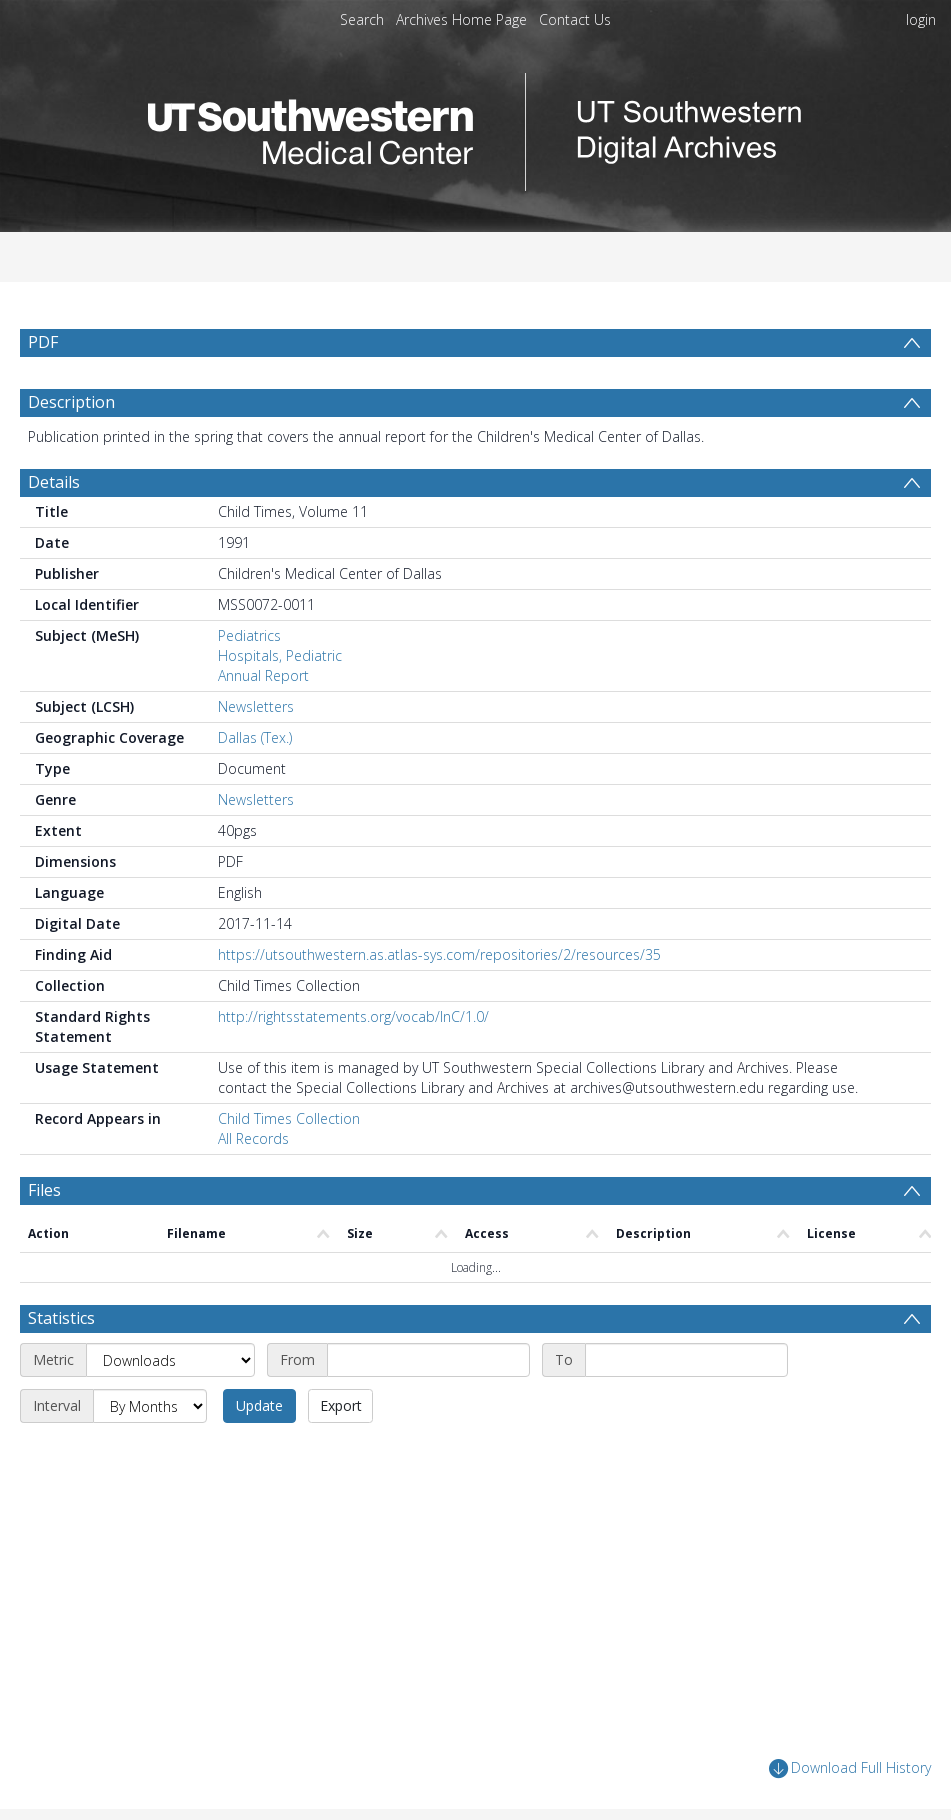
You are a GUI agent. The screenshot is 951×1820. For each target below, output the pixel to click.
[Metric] (170, 1360)
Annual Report (263, 675)
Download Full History (850, 1768)
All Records (253, 1138)
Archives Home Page (461, 19)
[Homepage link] (476, 126)
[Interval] (150, 1406)
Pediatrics (249, 635)
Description (71, 402)
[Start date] (428, 1360)
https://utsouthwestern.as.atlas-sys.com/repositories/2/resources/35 (439, 954)
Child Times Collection (289, 1118)
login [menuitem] (921, 19)
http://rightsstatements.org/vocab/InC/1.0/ (353, 1016)
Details (54, 482)
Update (259, 1405)
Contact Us (575, 19)
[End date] (686, 1360)
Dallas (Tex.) (255, 737)
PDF (43, 342)
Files (44, 1190)
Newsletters (256, 706)
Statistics (61, 1318)
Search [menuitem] (362, 19)
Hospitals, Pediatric (280, 655)
